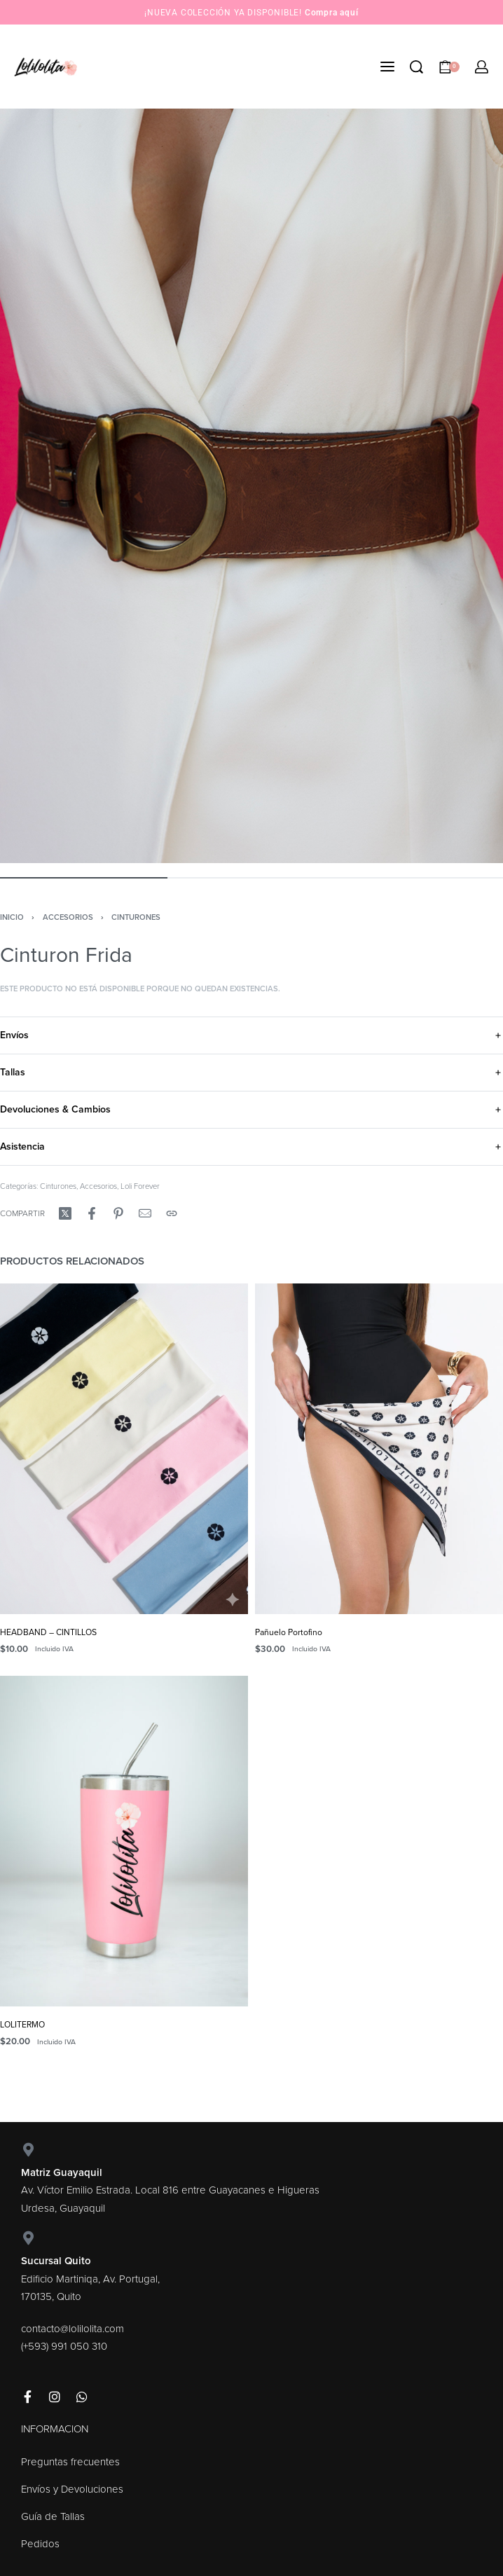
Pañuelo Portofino (288, 1632)
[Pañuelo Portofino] (379, 1448)
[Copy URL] (171, 1213)
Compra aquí (332, 13)
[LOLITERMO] (124, 1841)
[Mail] (145, 1213)
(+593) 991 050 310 (64, 2346)
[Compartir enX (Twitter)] (65, 1213)
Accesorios (68, 917)
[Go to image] (83, 878)
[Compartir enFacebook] (91, 1213)
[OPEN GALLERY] (251, 486)
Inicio (12, 917)
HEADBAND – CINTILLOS (48, 1632)
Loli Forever (140, 1186)
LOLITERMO (22, 2025)
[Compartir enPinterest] (118, 1213)
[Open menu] (387, 66)
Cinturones (135, 917)
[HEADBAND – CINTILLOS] (124, 1448)
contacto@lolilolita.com (72, 2328)
